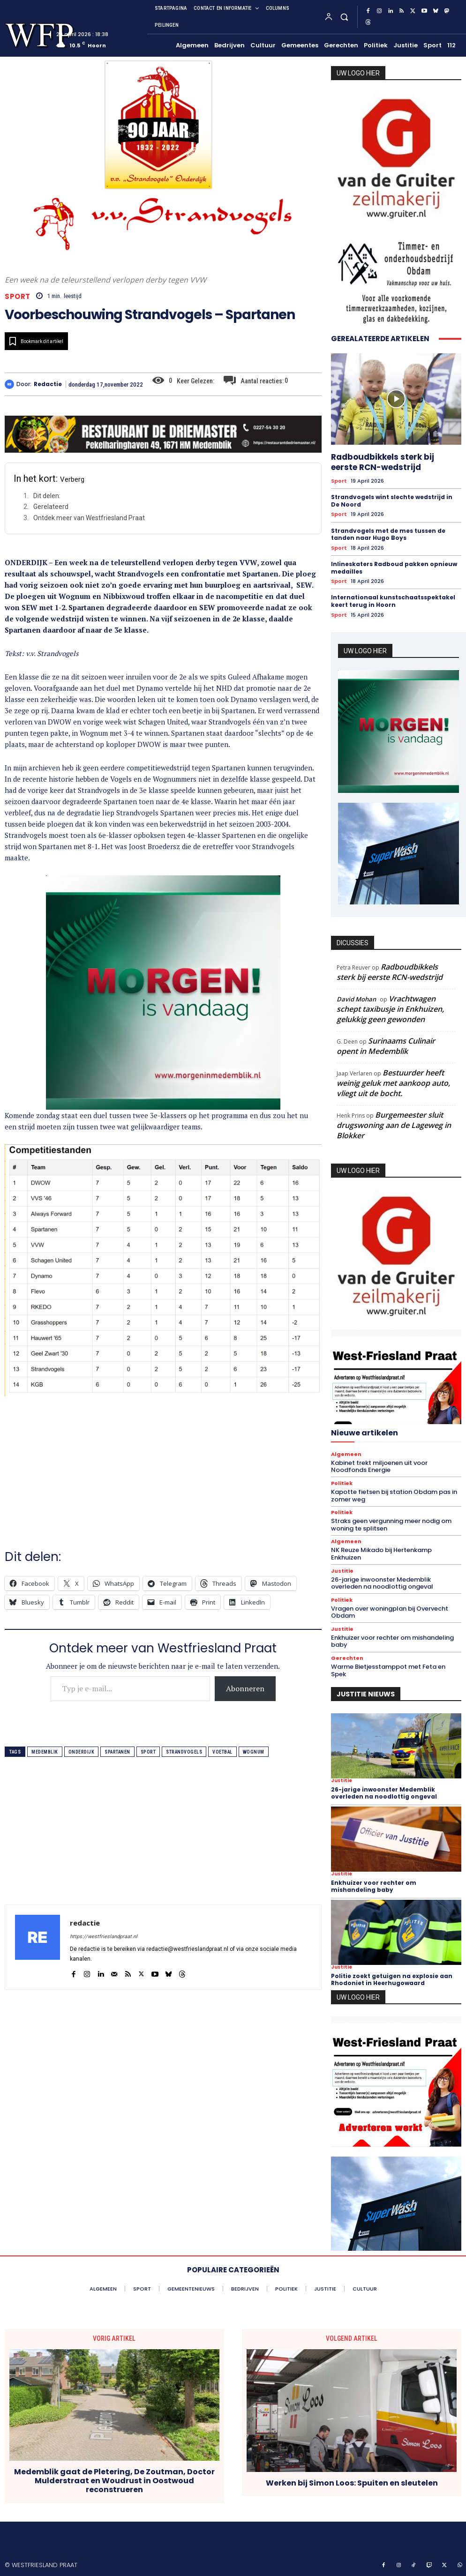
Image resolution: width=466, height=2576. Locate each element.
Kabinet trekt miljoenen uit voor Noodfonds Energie (379, 1466)
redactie (48, 384)
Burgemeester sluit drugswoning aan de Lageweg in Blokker (394, 1125)
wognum (253, 1752)
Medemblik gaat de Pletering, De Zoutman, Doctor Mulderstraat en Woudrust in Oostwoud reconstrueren (114, 2480)
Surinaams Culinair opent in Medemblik (386, 1046)
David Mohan (356, 999)
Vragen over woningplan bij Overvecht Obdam (389, 1612)
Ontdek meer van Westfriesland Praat (89, 518)
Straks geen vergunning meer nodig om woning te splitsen (391, 1524)
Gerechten (347, 1658)
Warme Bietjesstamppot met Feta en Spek (388, 1670)
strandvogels (184, 1752)
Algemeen (346, 1454)
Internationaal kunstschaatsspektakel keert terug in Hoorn (393, 601)
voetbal (222, 1752)
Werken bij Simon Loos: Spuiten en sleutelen (352, 2483)
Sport (17, 296)
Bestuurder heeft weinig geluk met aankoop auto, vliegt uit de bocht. (393, 1083)
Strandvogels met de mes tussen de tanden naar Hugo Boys (388, 534)
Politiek (342, 1483)
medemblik (44, 1752)
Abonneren (245, 1688)
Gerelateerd (50, 506)
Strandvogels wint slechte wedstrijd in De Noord (391, 500)
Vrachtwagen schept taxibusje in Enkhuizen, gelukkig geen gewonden (390, 1008)
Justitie (342, 1570)
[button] (344, 17)
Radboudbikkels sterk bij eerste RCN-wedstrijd (382, 462)
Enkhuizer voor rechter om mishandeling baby (392, 1641)
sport (148, 1752)
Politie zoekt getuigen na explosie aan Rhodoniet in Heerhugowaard (391, 1979)
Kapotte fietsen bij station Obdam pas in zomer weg (394, 1495)
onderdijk (81, 1752)
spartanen (117, 1752)
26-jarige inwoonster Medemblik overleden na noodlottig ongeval (382, 1583)
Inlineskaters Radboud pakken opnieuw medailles (394, 567)
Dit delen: (46, 496)
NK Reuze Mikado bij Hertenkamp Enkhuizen (381, 1554)
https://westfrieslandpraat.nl (103, 1937)
